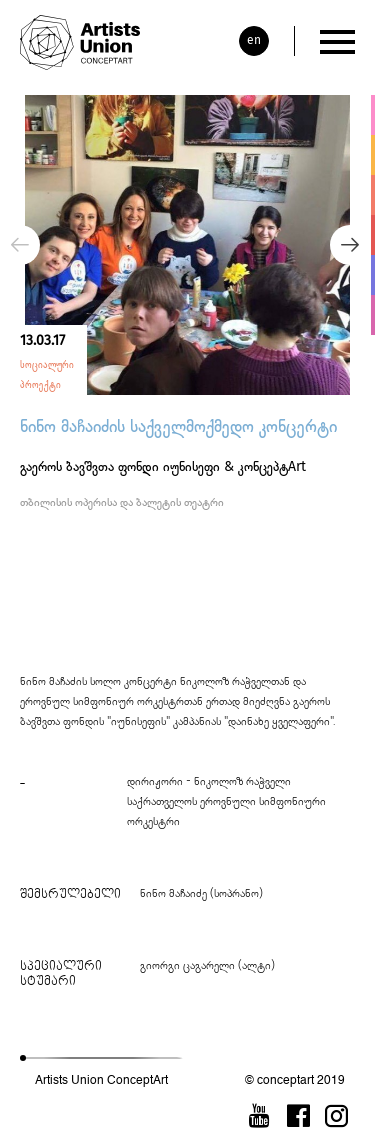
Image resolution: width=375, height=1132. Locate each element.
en (254, 40)
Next (350, 245)
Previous (20, 245)
